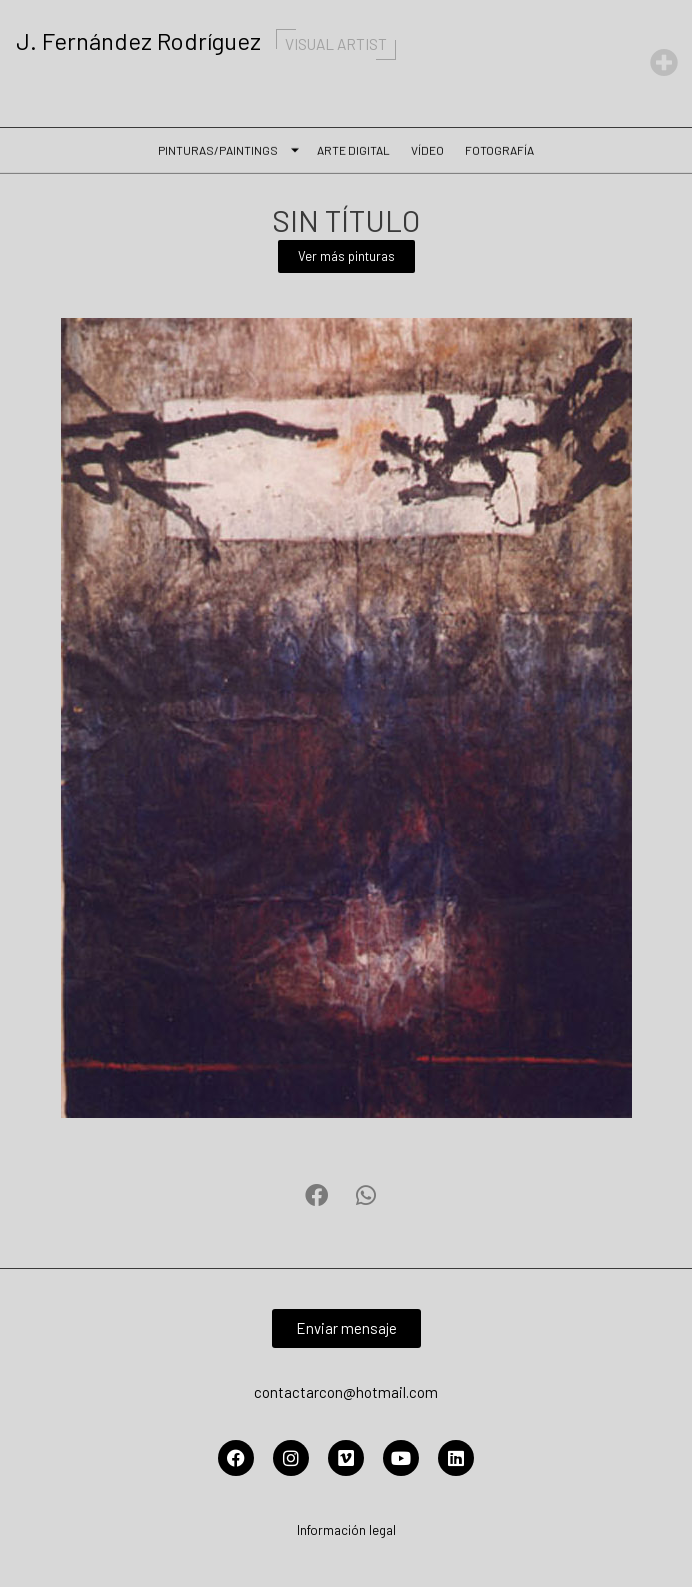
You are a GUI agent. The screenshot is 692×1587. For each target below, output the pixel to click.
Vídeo (427, 148)
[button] (316, 1195)
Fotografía (499, 148)
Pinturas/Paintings (223, 148)
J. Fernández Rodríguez (211, 40)
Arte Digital (353, 148)
